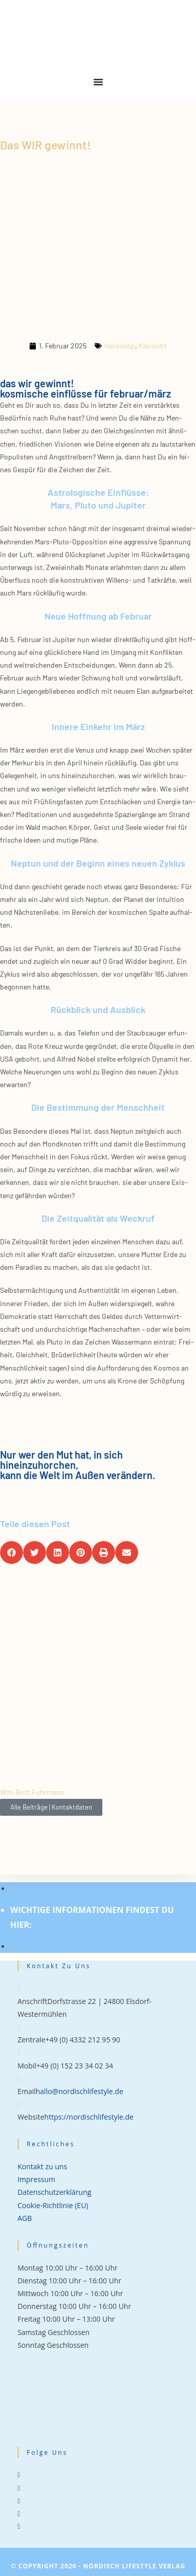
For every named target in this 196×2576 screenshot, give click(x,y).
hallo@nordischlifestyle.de (79, 2091)
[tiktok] (18, 2526)
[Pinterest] (18, 2513)
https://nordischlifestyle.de (89, 2117)
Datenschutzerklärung (54, 2192)
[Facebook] (18, 2488)
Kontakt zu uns (42, 2166)
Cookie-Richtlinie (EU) (52, 2205)
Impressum (36, 2179)
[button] (11, 1552)
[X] (18, 2474)
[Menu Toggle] (98, 82)
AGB (24, 2218)
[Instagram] (18, 2500)
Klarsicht (153, 345)
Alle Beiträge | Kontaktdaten (51, 1807)
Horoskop (119, 345)
